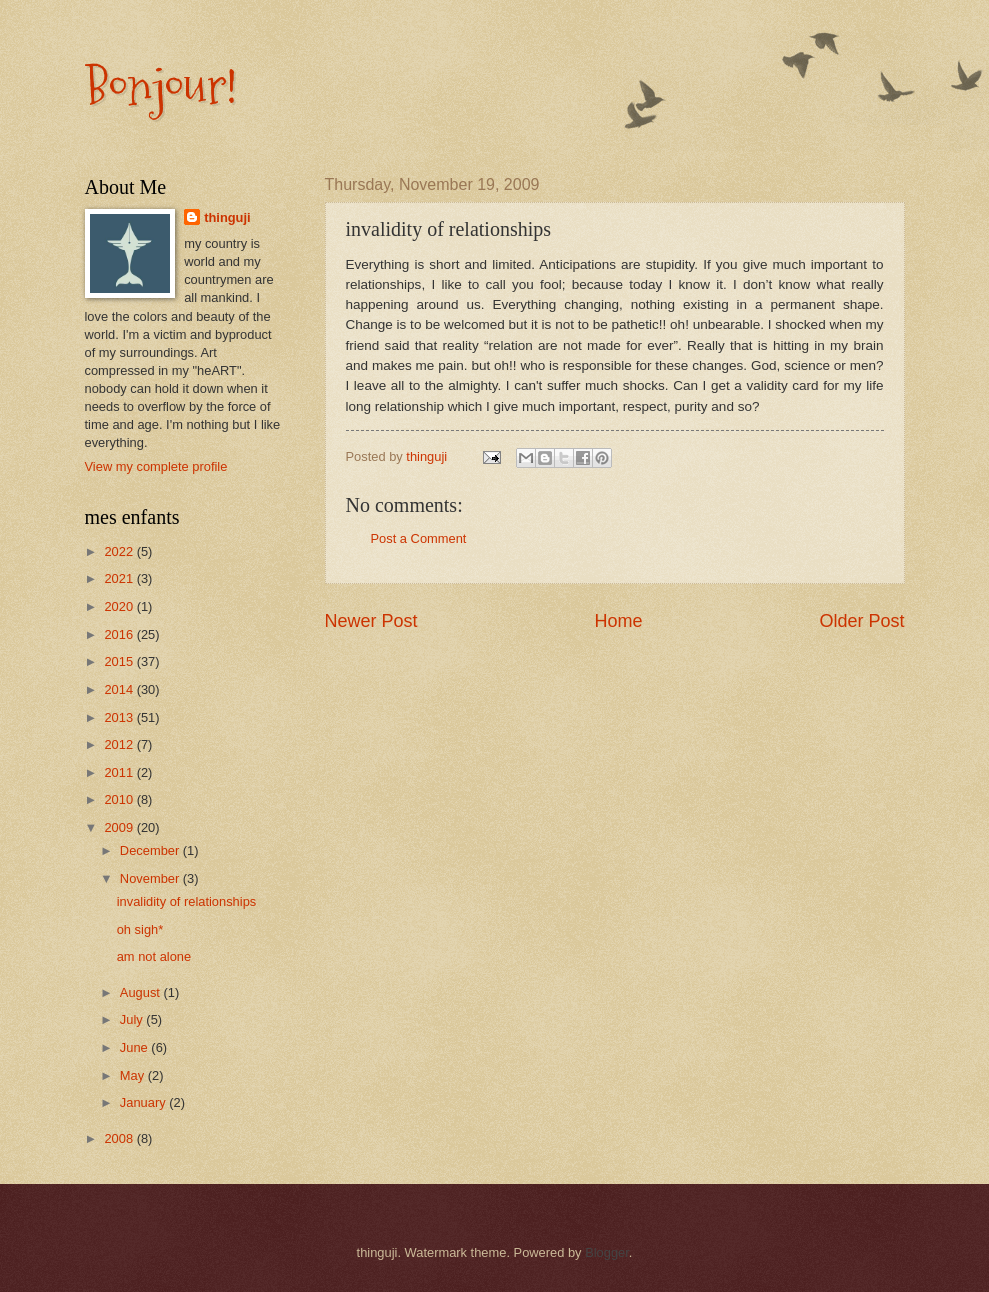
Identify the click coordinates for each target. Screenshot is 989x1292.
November (151, 878)
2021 (120, 578)
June (136, 1047)
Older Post (861, 621)
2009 (120, 827)
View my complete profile (156, 466)
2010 (120, 799)
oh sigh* (140, 929)
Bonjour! (161, 86)
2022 (120, 551)
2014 (120, 689)
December (151, 850)
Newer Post (371, 621)
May (134, 1075)
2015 (120, 661)
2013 (120, 717)
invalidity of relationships (187, 901)
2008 (120, 1138)
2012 (120, 744)
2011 (120, 772)
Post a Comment (419, 538)
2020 (120, 606)
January (144, 1102)
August (142, 992)
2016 (120, 634)
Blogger (607, 1252)
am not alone (154, 956)
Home (618, 621)
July (133, 1019)
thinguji (227, 217)
